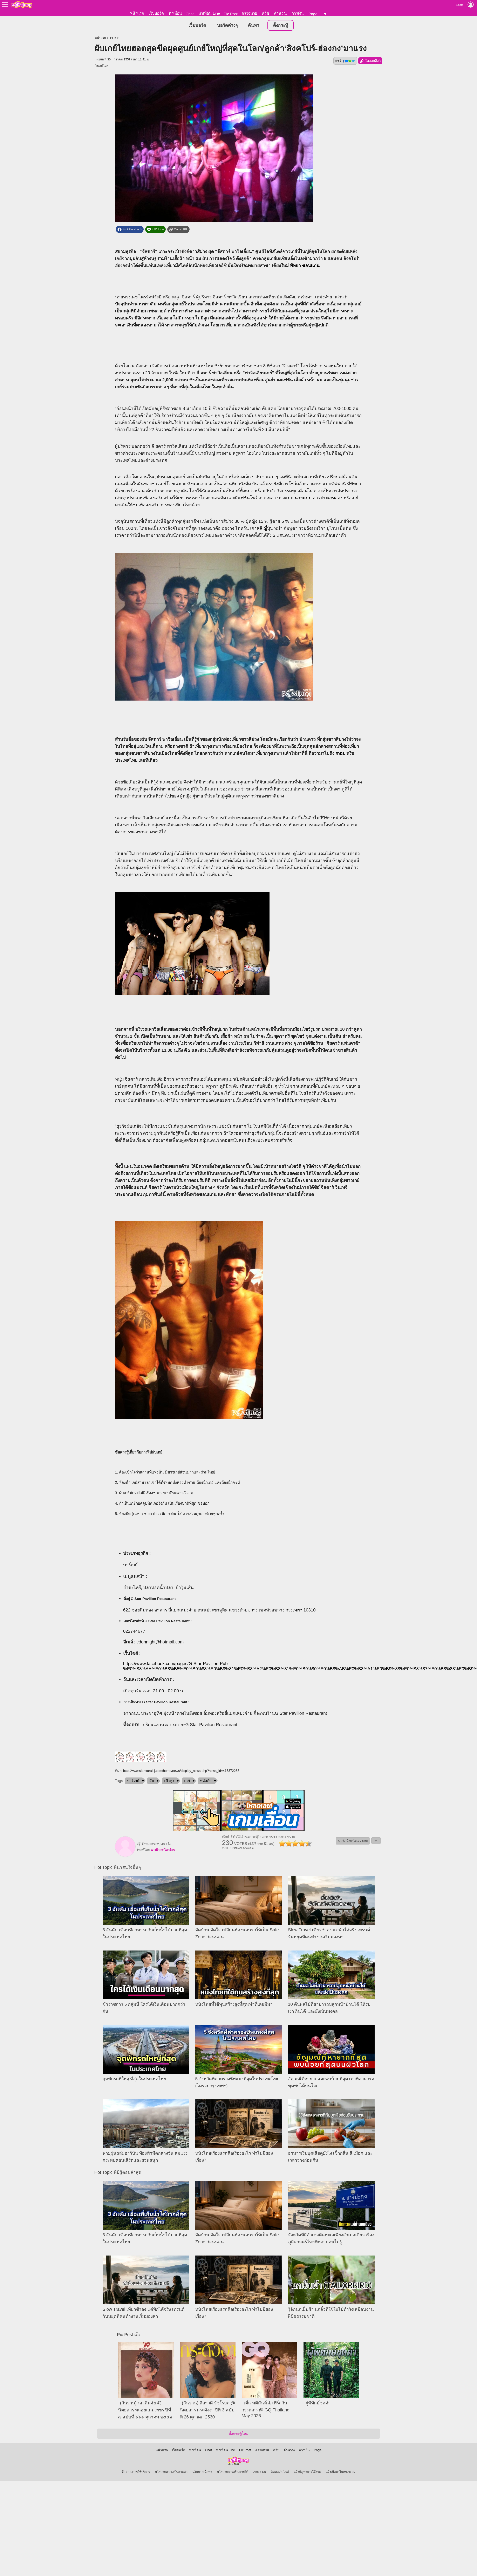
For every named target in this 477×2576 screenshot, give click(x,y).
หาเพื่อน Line (209, 13)
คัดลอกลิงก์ (370, 61)
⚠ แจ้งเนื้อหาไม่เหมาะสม (353, 1841)
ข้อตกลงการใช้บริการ (136, 2472)
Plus (113, 38)
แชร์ (345, 61)
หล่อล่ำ (205, 1781)
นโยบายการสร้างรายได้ (232, 2472)
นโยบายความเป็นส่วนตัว (171, 2472)
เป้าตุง (169, 1781)
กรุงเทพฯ (294, 1610)
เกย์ (187, 1781)
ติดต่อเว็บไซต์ (280, 2472)
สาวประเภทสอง (327, 498)
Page (313, 14)
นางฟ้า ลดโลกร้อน (163, 1850)
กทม (339, 753)
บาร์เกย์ (133, 1781)
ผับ (151, 1781)
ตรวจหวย (249, 13)
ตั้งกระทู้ (280, 25)
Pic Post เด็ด (129, 2334)
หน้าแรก (137, 13)
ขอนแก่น (311, 265)
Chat (190, 14)
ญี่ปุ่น (268, 528)
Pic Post (231, 14)
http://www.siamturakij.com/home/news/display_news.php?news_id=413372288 (181, 1771)
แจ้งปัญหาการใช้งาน (307, 2472)
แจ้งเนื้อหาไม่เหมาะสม (340, 2472)
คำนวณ (280, 13)
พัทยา (295, 265)
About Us (259, 2472)
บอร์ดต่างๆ (227, 25)
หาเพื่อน (175, 13)
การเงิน (298, 13)
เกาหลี (256, 528)
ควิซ (265, 13)
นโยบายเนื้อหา (202, 2472)
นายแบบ (303, 498)
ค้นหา (253, 25)
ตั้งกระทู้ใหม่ (238, 2434)
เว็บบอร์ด (156, 13)
